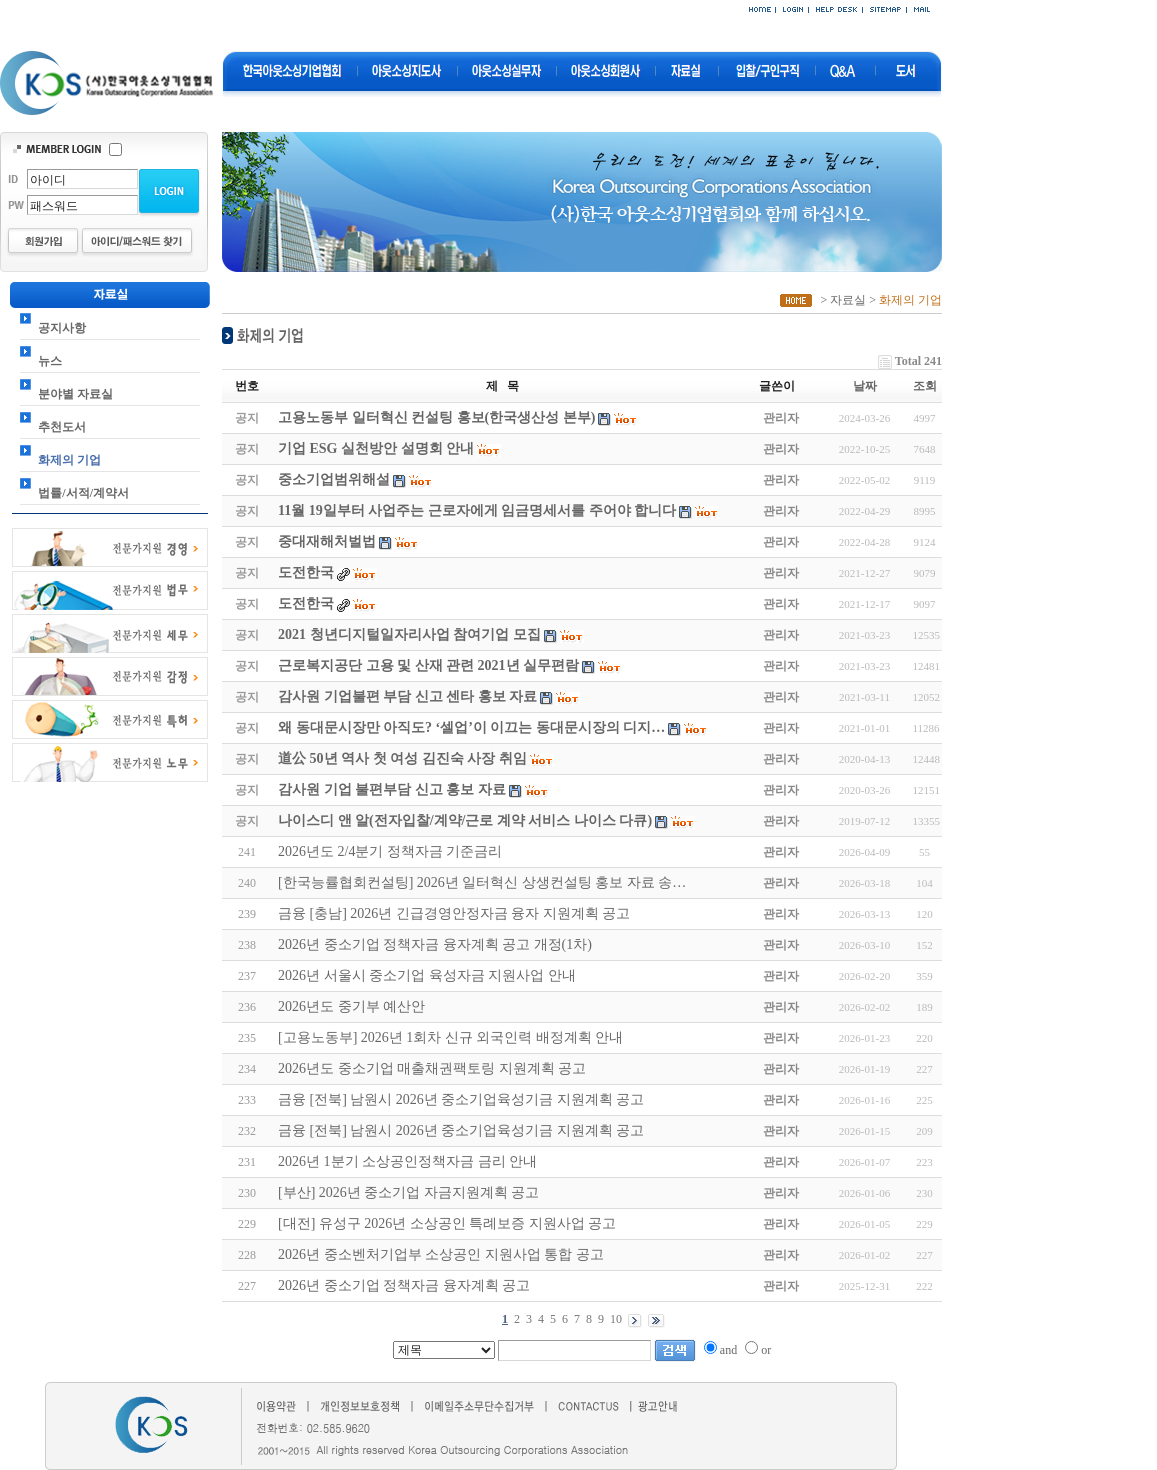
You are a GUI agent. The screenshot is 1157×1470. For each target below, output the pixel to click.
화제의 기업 (69, 460)
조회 (925, 386)
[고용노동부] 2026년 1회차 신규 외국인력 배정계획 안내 (450, 1037)
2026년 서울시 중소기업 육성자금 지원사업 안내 (427, 975)
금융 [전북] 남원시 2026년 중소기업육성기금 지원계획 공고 (461, 1099)
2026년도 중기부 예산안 (351, 1006)
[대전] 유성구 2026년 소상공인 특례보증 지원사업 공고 (447, 1223)
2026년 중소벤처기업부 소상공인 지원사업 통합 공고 (441, 1254)
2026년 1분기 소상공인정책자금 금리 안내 (407, 1161)
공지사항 (62, 328)
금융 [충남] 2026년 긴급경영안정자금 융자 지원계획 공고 (454, 913)
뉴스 (50, 361)
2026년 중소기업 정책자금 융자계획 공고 (404, 1285)
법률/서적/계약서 (83, 493)
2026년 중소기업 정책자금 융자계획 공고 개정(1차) (435, 944)
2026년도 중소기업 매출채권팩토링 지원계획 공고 (432, 1068)
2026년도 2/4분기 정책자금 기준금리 (390, 851)
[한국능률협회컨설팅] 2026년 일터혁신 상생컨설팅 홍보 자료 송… (482, 882)
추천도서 (62, 427)
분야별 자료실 (75, 394)
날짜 (865, 386)
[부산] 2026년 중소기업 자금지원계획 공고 (408, 1192)
